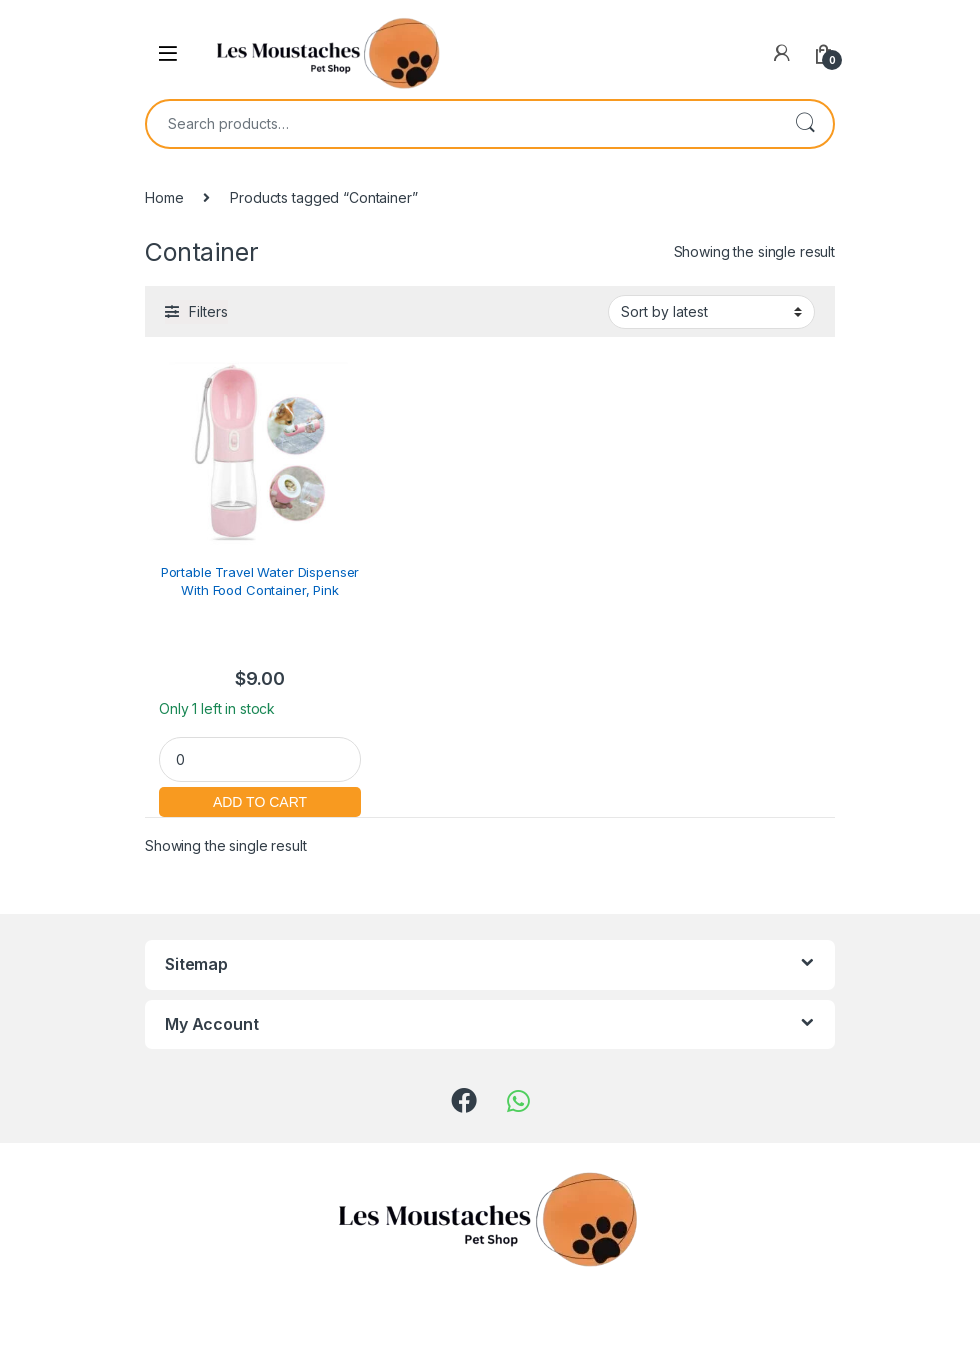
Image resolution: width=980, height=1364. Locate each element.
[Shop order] (711, 312)
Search (805, 124)
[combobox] (462, 124)
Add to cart (260, 799)
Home (164, 197)
